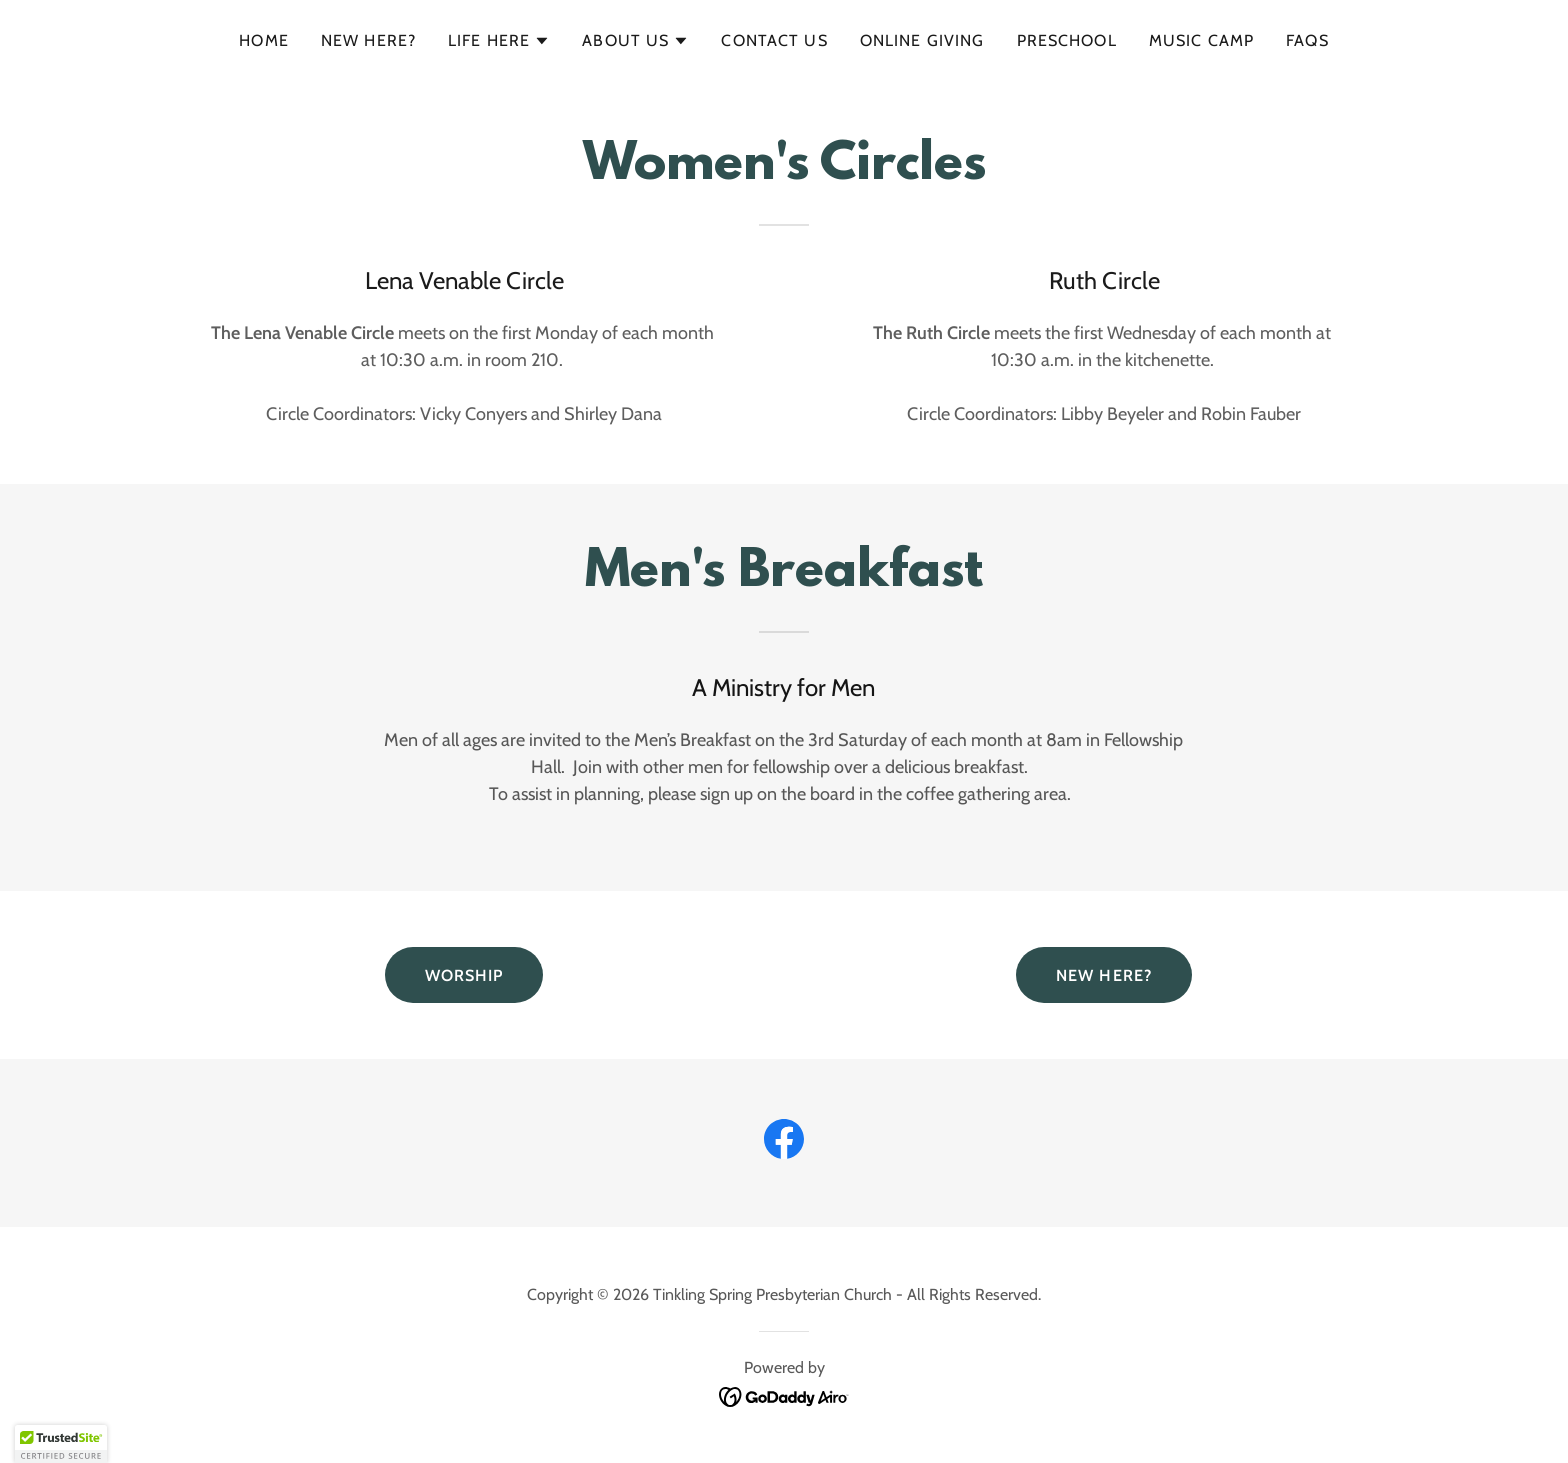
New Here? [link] (368, 40)
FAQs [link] (1307, 40)
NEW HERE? (1104, 975)
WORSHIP (464, 975)
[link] (784, 1143)
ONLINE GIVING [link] (922, 40)
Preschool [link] (1067, 40)
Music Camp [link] (1201, 40)
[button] (499, 41)
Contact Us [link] (774, 40)
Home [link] (264, 40)
